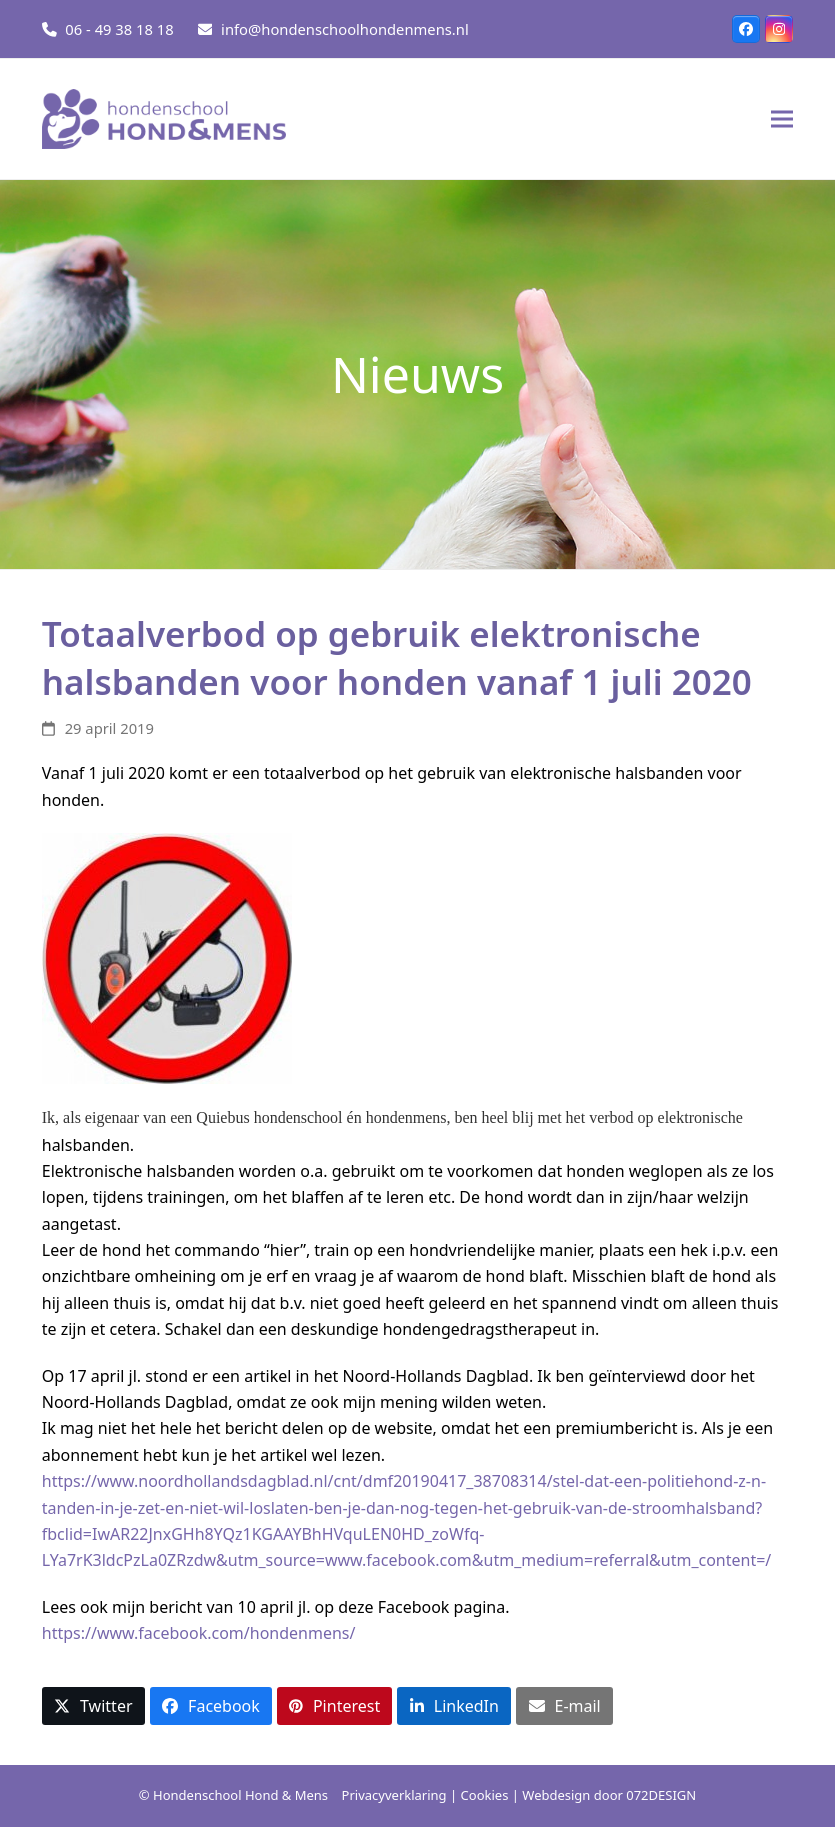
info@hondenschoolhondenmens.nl (345, 29)
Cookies (485, 1795)
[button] (782, 119)
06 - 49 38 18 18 (119, 29)
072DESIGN (661, 1795)
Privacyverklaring (394, 1795)
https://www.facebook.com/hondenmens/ (201, 1633)
